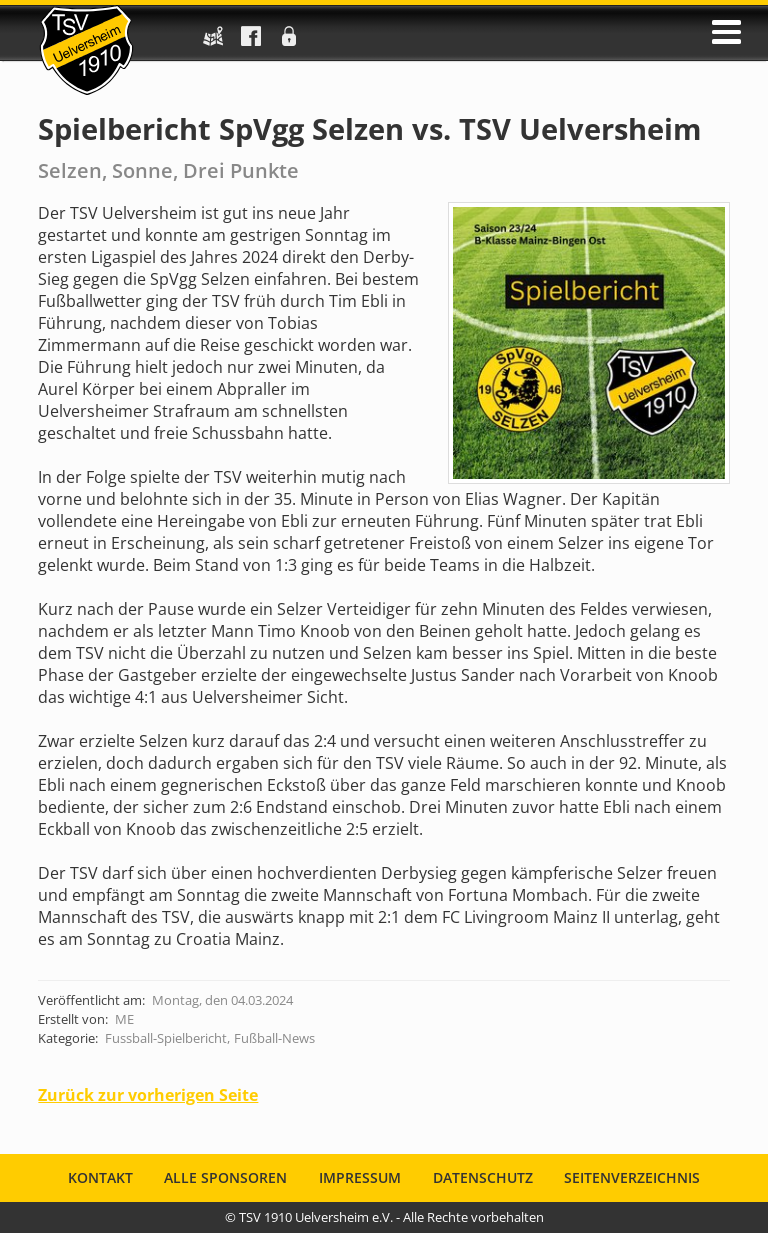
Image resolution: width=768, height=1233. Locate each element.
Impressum (360, 1178)
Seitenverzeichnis (632, 1178)
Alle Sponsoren (225, 1178)
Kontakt (100, 1178)
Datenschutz (483, 1178)
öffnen (726, 32)
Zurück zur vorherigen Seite (148, 1095)
